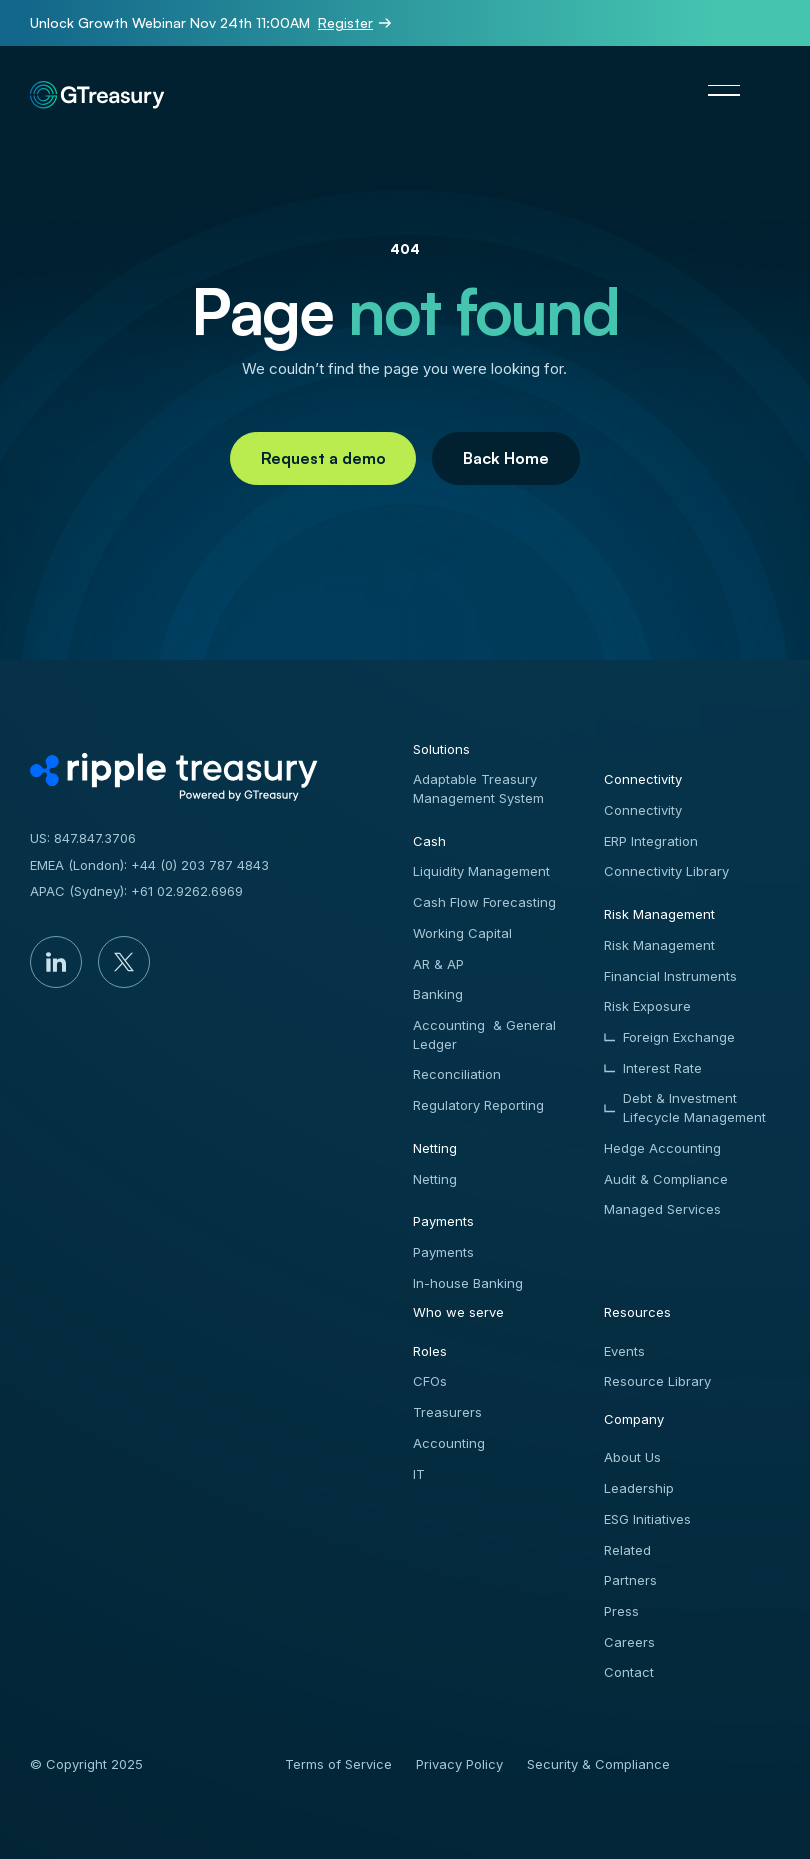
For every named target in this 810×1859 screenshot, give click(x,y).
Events (624, 1351)
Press (621, 1611)
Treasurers (447, 1412)
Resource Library (657, 1381)
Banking (438, 994)
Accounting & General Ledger (484, 1034)
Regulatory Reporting (478, 1105)
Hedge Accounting (662, 1148)
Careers (629, 1642)
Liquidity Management (481, 871)
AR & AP (438, 964)
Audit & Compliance (666, 1179)
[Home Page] (130, 90)
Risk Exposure (647, 1006)
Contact (629, 1672)
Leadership (639, 1488)
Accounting (449, 1443)
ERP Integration (651, 841)
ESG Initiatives (647, 1519)
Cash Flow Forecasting (484, 902)
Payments (443, 1252)
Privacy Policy (459, 1764)
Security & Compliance (598, 1764)
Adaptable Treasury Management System (478, 788)
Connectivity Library (666, 871)
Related (627, 1550)
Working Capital (462, 933)
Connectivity (643, 810)
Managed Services (662, 1209)
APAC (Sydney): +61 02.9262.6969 (136, 891)
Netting (435, 1179)
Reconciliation (457, 1074)
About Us (632, 1457)
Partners (630, 1580)
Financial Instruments (670, 976)
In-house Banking (468, 1283)
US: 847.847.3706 (83, 838)
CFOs (430, 1381)
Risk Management (659, 945)
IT (419, 1474)
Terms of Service (338, 1764)
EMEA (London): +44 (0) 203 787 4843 (149, 865)
